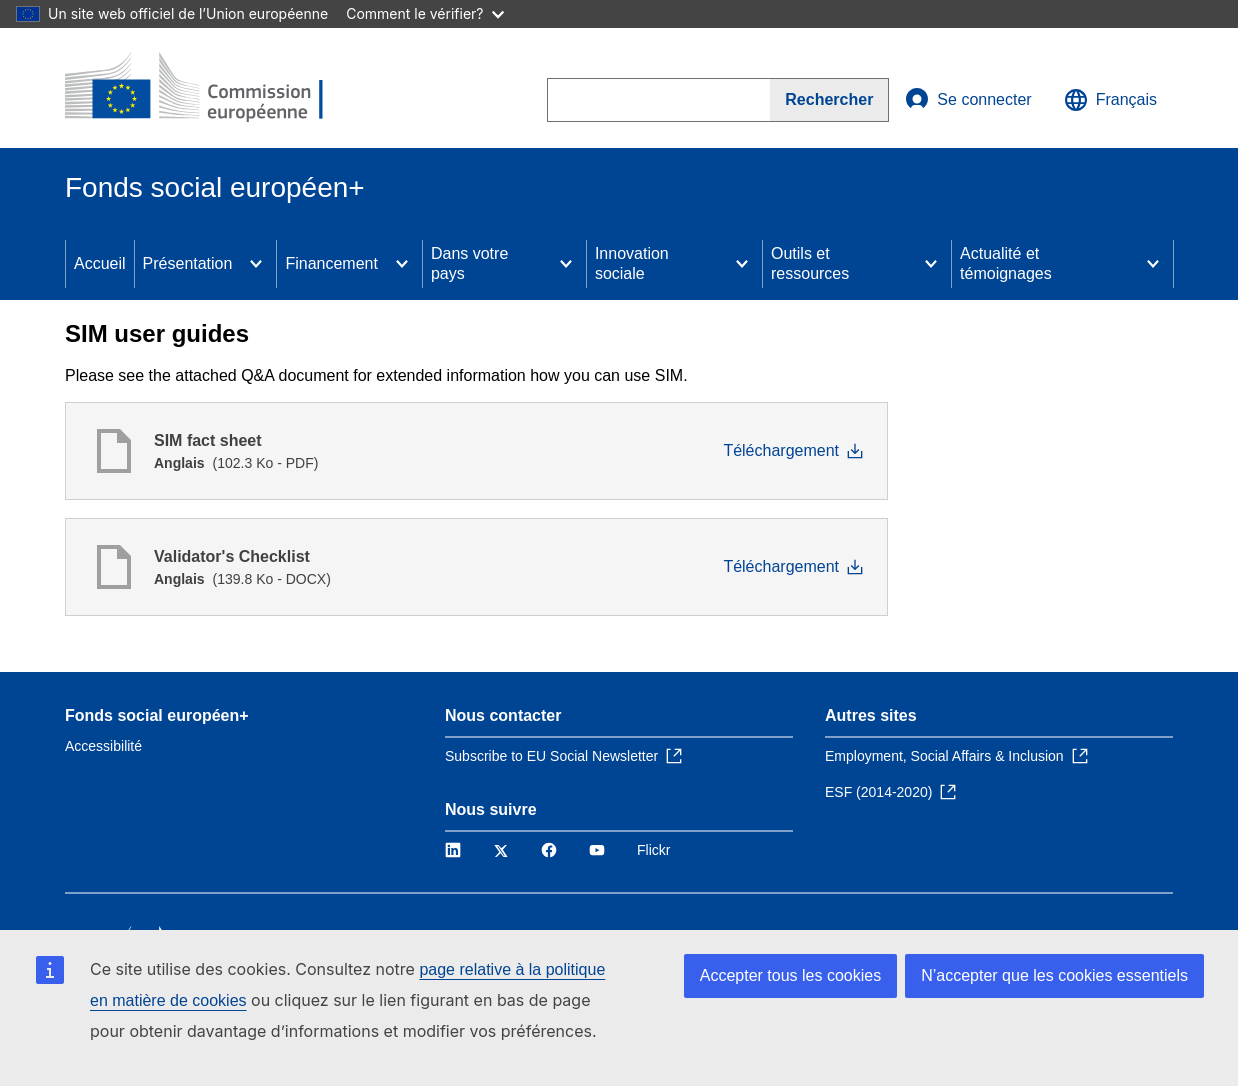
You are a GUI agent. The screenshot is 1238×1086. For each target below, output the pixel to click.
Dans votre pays (469, 263)
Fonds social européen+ (157, 715)
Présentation (188, 263)
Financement (331, 263)
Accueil (100, 263)
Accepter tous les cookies (790, 975)
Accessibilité (103, 746)
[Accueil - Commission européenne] (210, 88)
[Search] (829, 100)
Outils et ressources (810, 263)
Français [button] (1110, 100)
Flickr (653, 850)
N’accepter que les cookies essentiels (1054, 975)
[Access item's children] (256, 264)
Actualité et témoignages (1006, 263)
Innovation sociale (632, 263)
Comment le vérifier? (424, 13)
